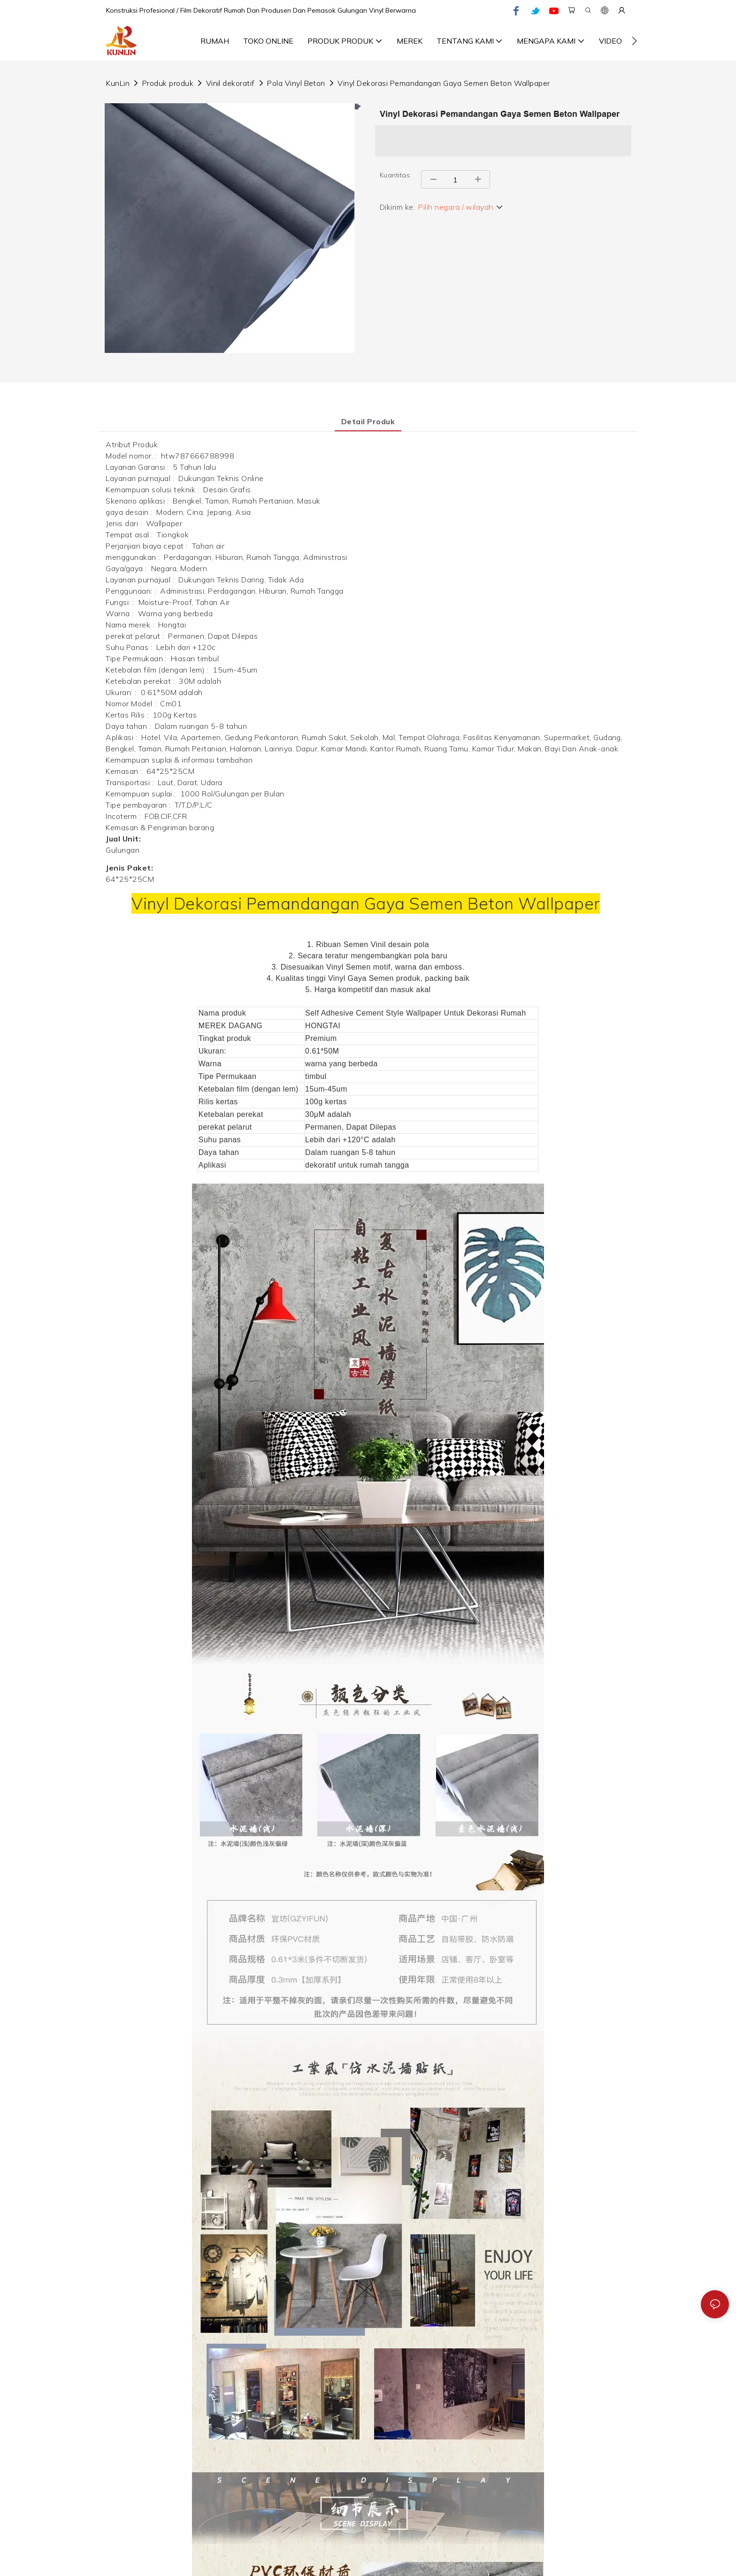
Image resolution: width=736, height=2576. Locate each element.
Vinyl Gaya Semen (362, 978)
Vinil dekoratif (230, 83)
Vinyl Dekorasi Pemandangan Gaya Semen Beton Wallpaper (443, 83)
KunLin (118, 83)
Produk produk (167, 83)
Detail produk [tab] (368, 421)
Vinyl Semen (349, 967)
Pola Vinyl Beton (296, 83)
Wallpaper (559, 903)
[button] (634, 41)
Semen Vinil (366, 944)
